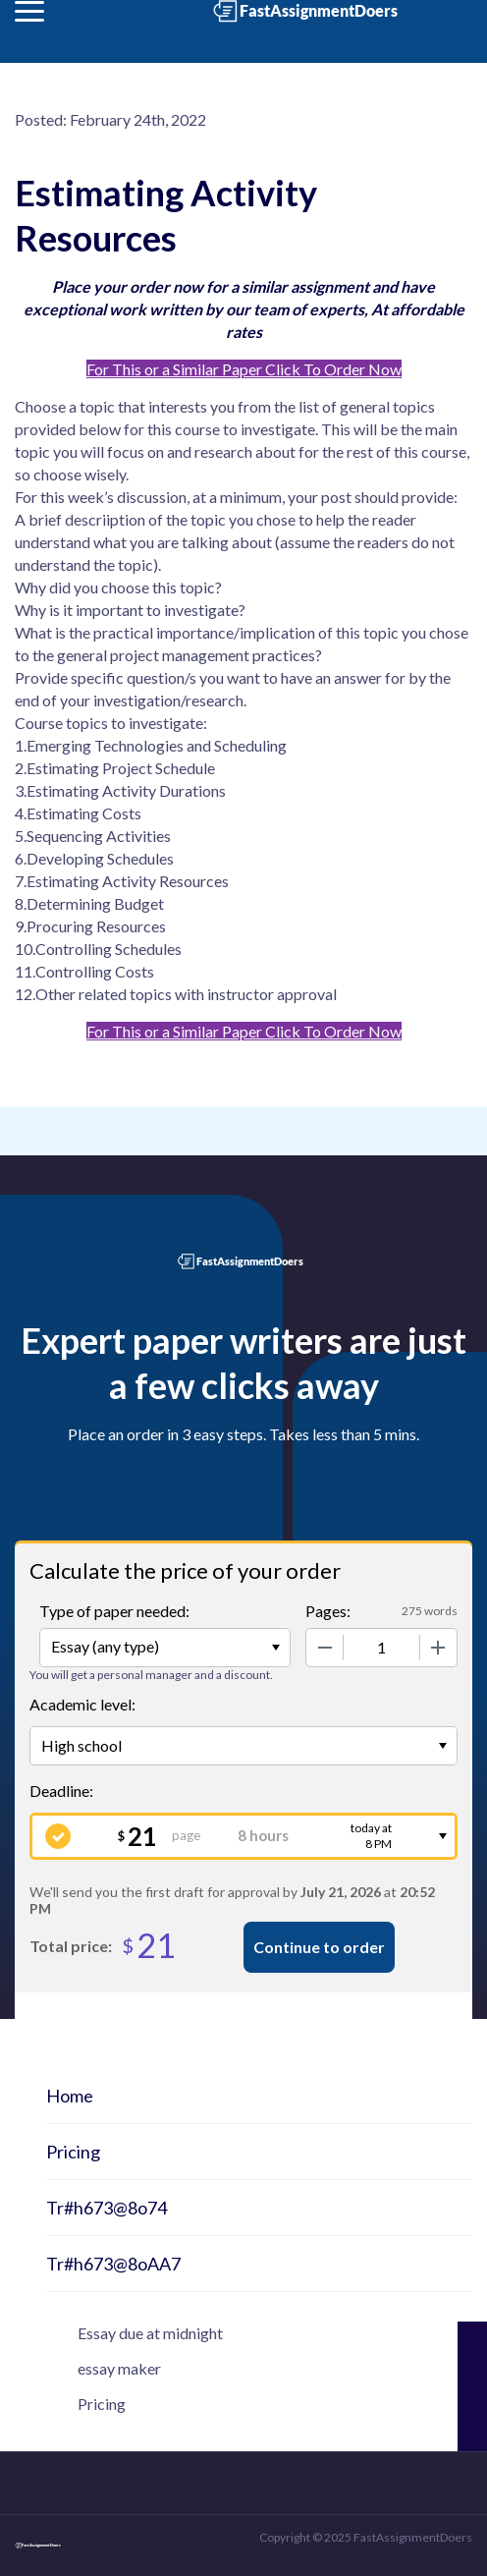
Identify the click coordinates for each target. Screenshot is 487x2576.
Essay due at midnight (150, 2333)
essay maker (119, 2368)
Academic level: (82, 1704)
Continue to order (319, 1946)
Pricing (73, 2151)
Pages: (328, 1610)
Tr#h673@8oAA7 (113, 2263)
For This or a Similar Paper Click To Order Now (244, 369)
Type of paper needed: (114, 1610)
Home (69, 2095)
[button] (29, 11)
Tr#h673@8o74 (106, 2207)
